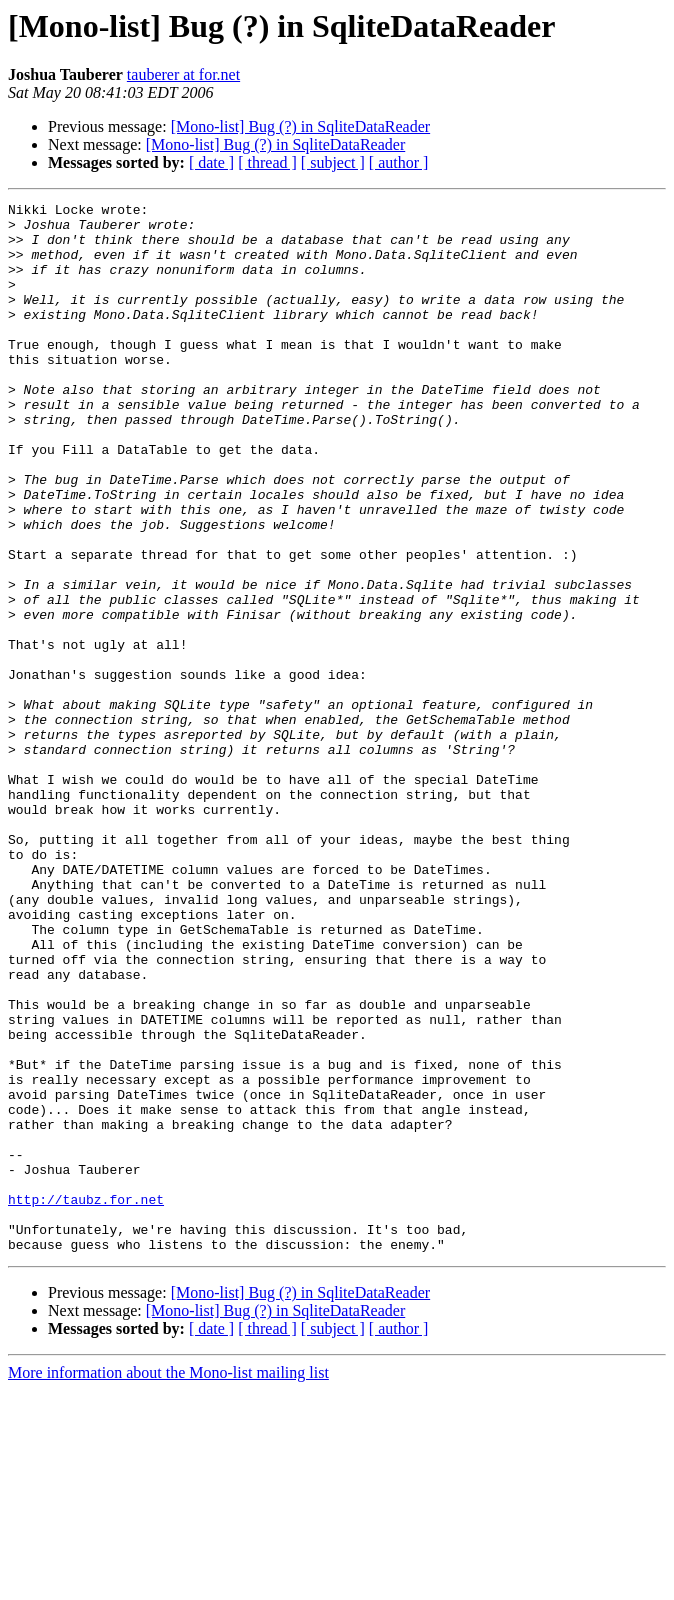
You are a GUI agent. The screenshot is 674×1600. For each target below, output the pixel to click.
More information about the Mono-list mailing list (168, 1582)
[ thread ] (267, 162)
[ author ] (399, 162)
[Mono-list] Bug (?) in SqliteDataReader (301, 126)
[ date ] (211, 162)
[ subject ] (333, 162)
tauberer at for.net (183, 74)
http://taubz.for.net (86, 1400)
